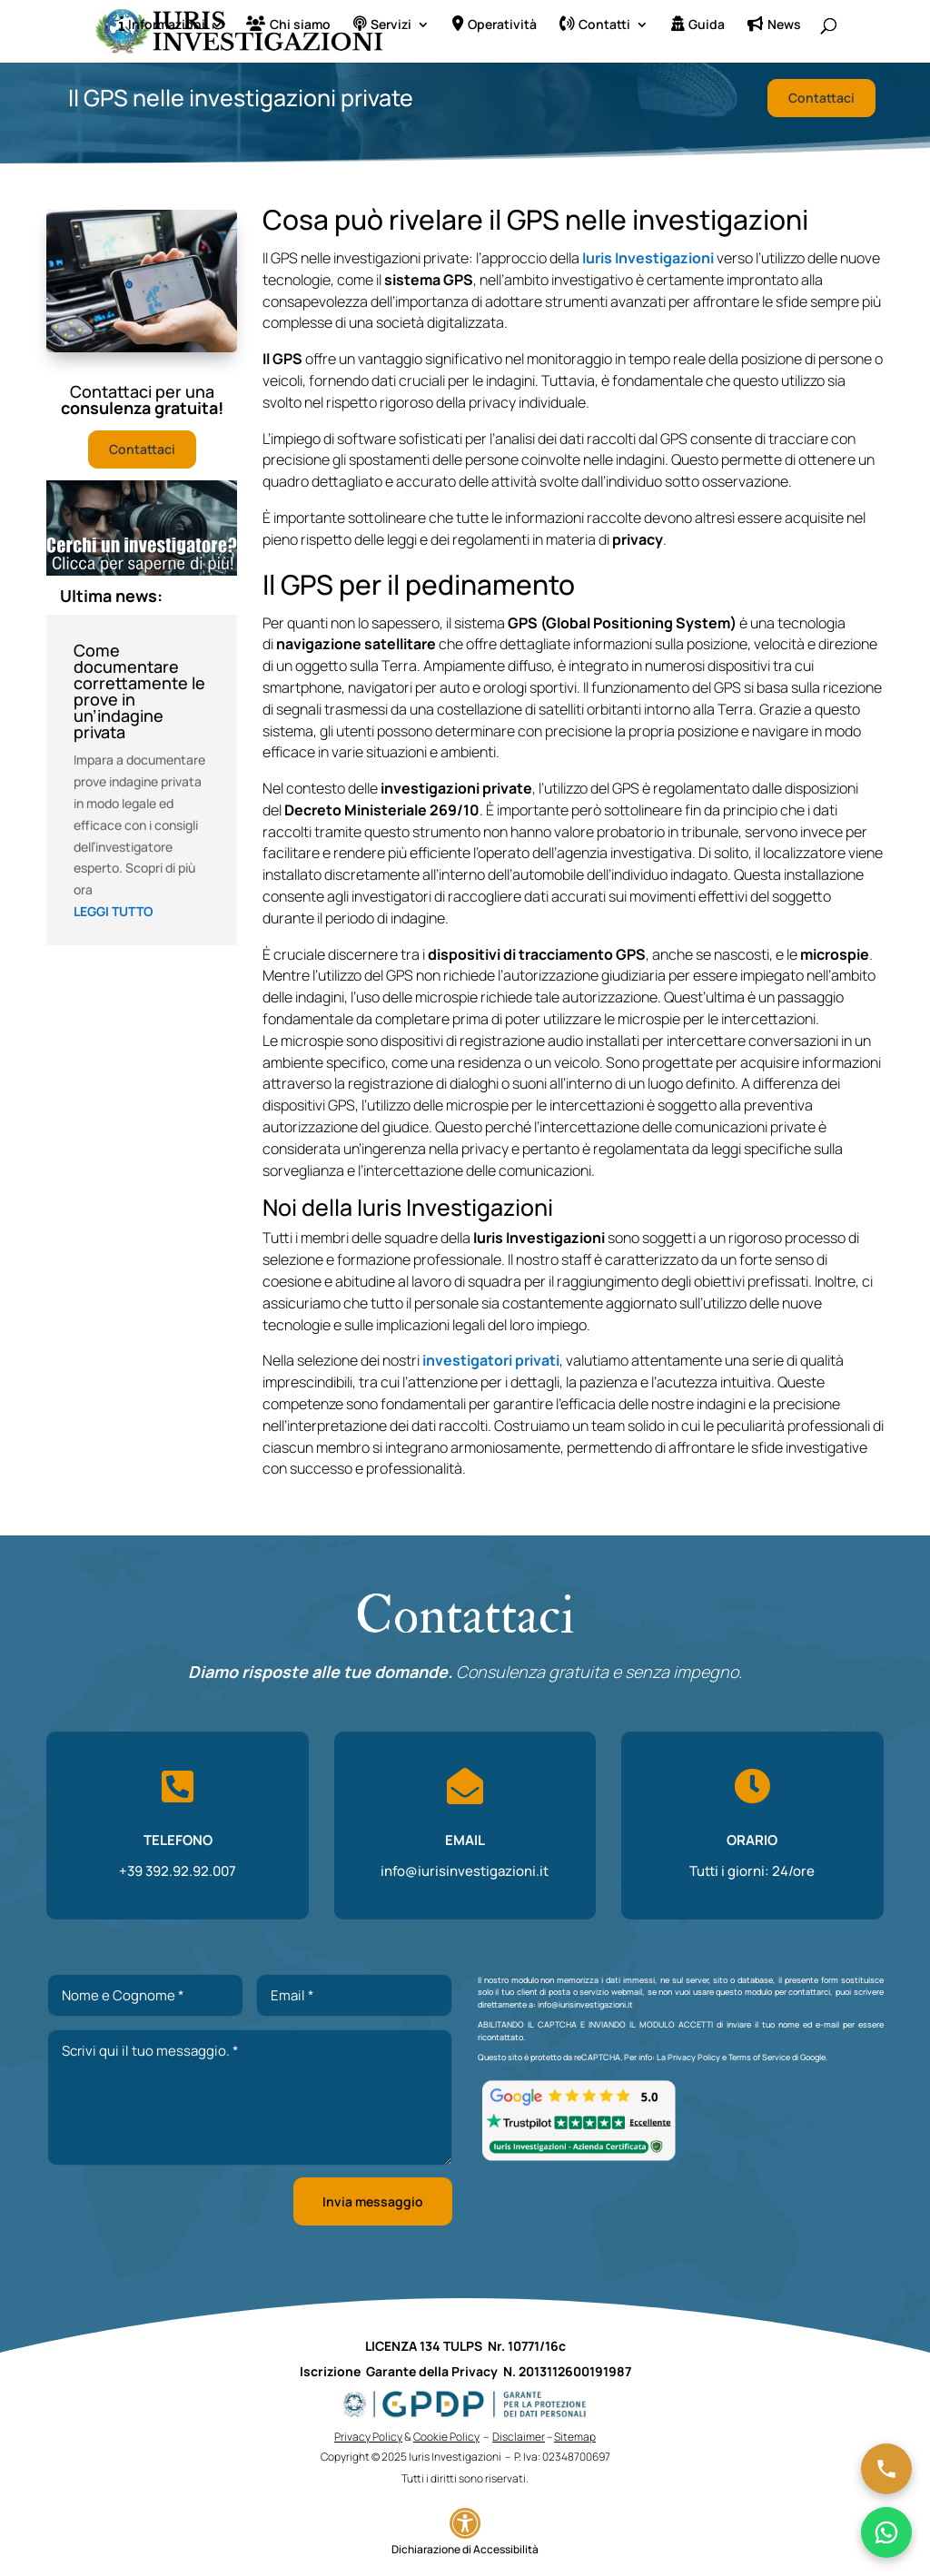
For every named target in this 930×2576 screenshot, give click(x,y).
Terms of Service (759, 2057)
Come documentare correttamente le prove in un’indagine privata (139, 691)
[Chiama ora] (886, 2468)
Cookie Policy (446, 2436)
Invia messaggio (372, 2201)
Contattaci (821, 97)
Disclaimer (518, 2436)
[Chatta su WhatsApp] (886, 2532)
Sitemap (575, 2436)
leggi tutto (113, 911)
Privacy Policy (694, 2057)
